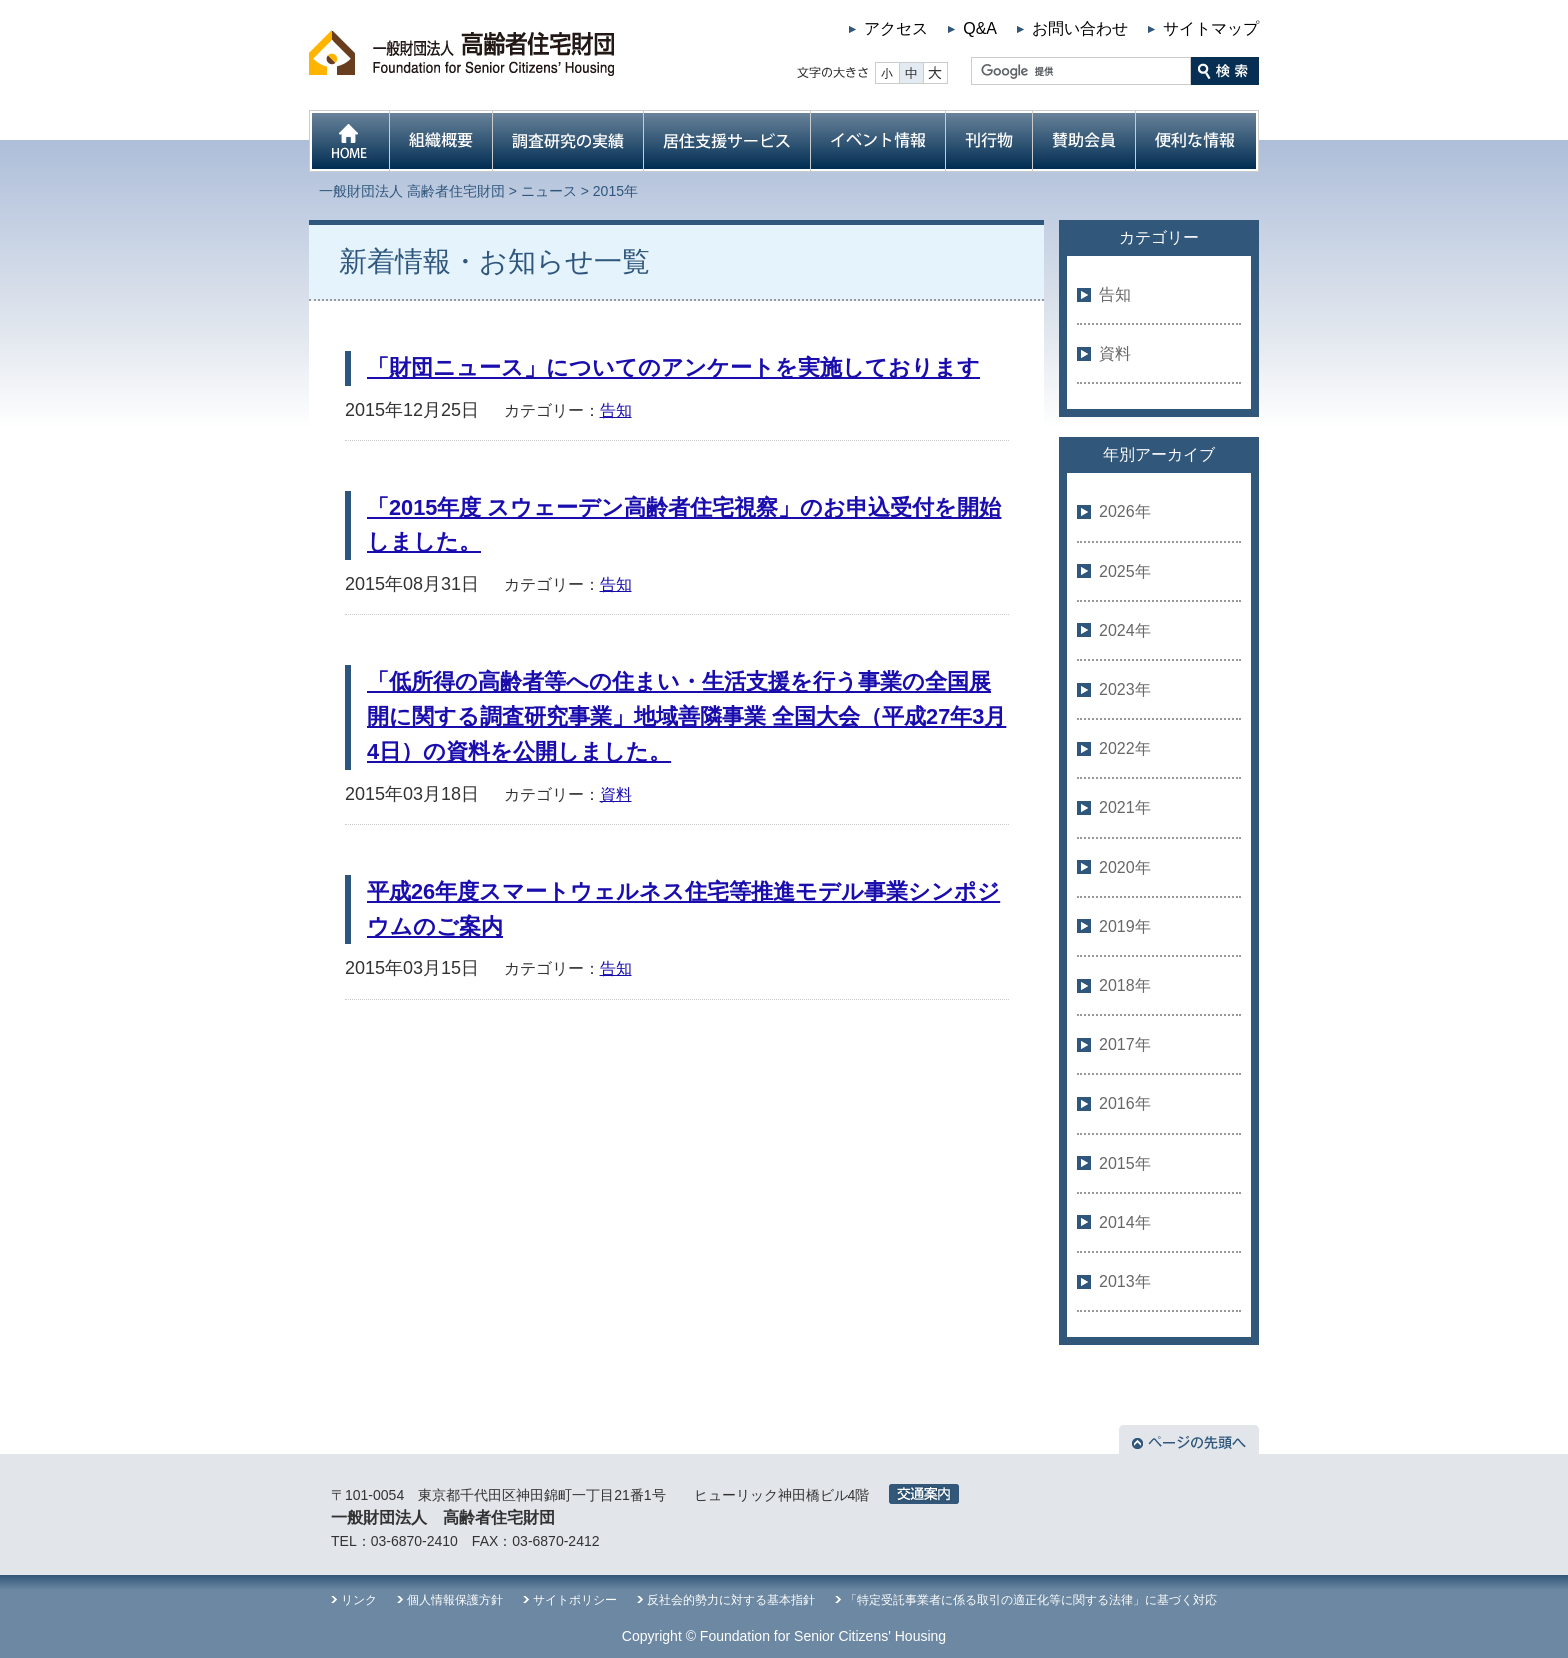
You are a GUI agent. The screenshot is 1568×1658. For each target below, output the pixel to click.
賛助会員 (1083, 141)
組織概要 (440, 141)
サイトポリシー (575, 1600)
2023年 (1125, 689)
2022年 (1125, 748)
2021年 (1125, 807)
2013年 (1125, 1281)
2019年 (1125, 926)
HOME (349, 141)
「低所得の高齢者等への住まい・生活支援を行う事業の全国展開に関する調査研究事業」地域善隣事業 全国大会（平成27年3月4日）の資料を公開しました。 (686, 716)
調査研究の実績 (567, 141)
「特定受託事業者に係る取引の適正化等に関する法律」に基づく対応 (1031, 1600)
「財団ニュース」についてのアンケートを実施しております (673, 367)
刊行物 (988, 141)
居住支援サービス (726, 141)
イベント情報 (877, 141)
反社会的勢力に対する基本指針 (731, 1600)
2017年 (1125, 1044)
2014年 (1125, 1222)
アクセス (896, 28)
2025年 (1125, 571)
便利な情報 (1197, 141)
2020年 (1125, 867)
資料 (616, 794)
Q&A (980, 28)
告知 (616, 410)
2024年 (1125, 630)
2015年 (1125, 1163)
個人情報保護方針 (455, 1600)
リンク (359, 1600)
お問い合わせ (1080, 28)
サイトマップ (1211, 28)
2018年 (1125, 985)
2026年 (1125, 511)
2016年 (1125, 1103)
